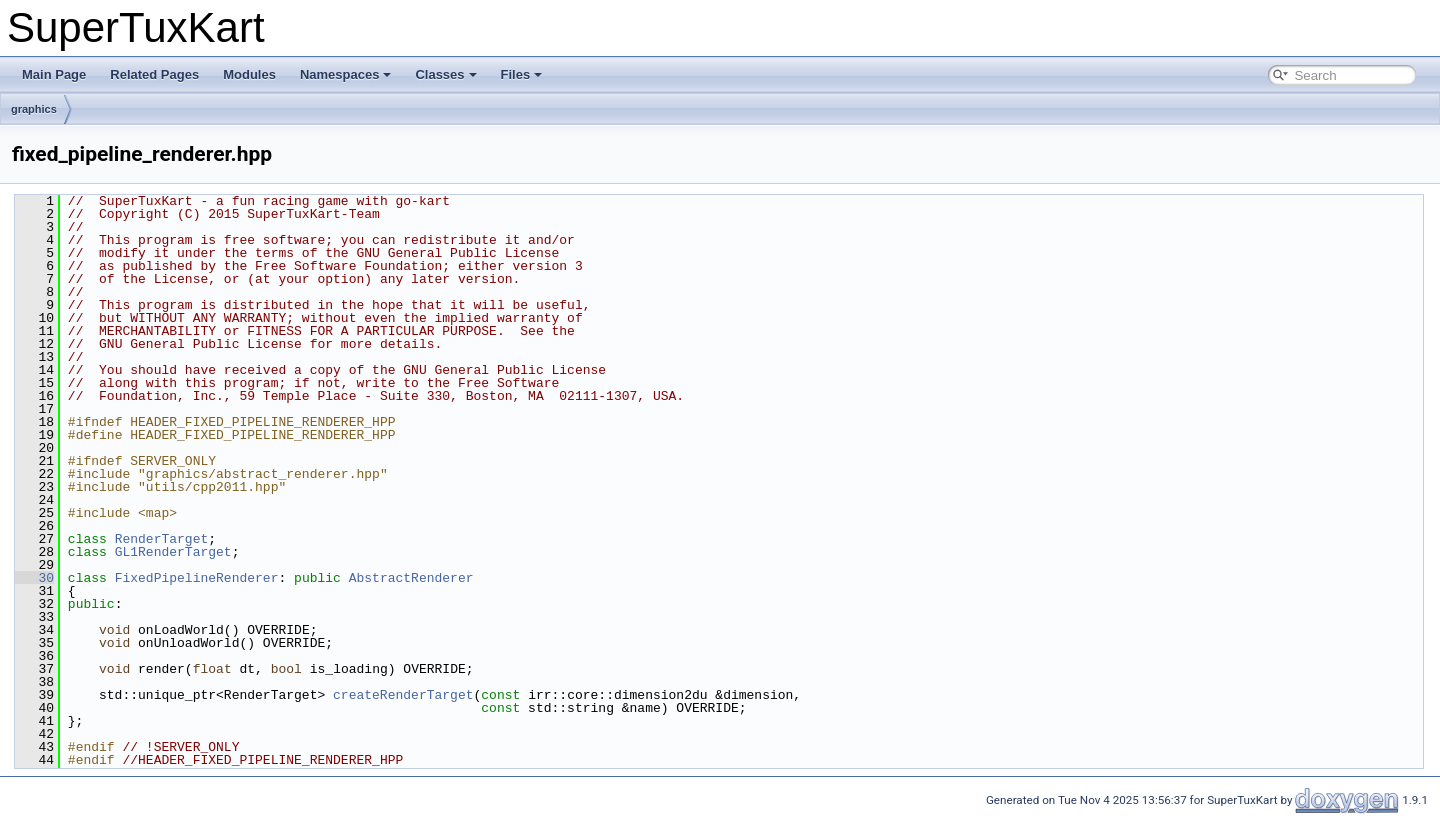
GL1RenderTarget (173, 552)
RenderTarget (162, 539)
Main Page (54, 74)
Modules (249, 74)
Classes (445, 74)
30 (34, 578)
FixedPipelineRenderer (197, 578)
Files (522, 74)
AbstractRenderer (411, 578)
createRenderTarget (403, 695)
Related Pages (154, 74)
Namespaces (346, 74)
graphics (34, 109)
